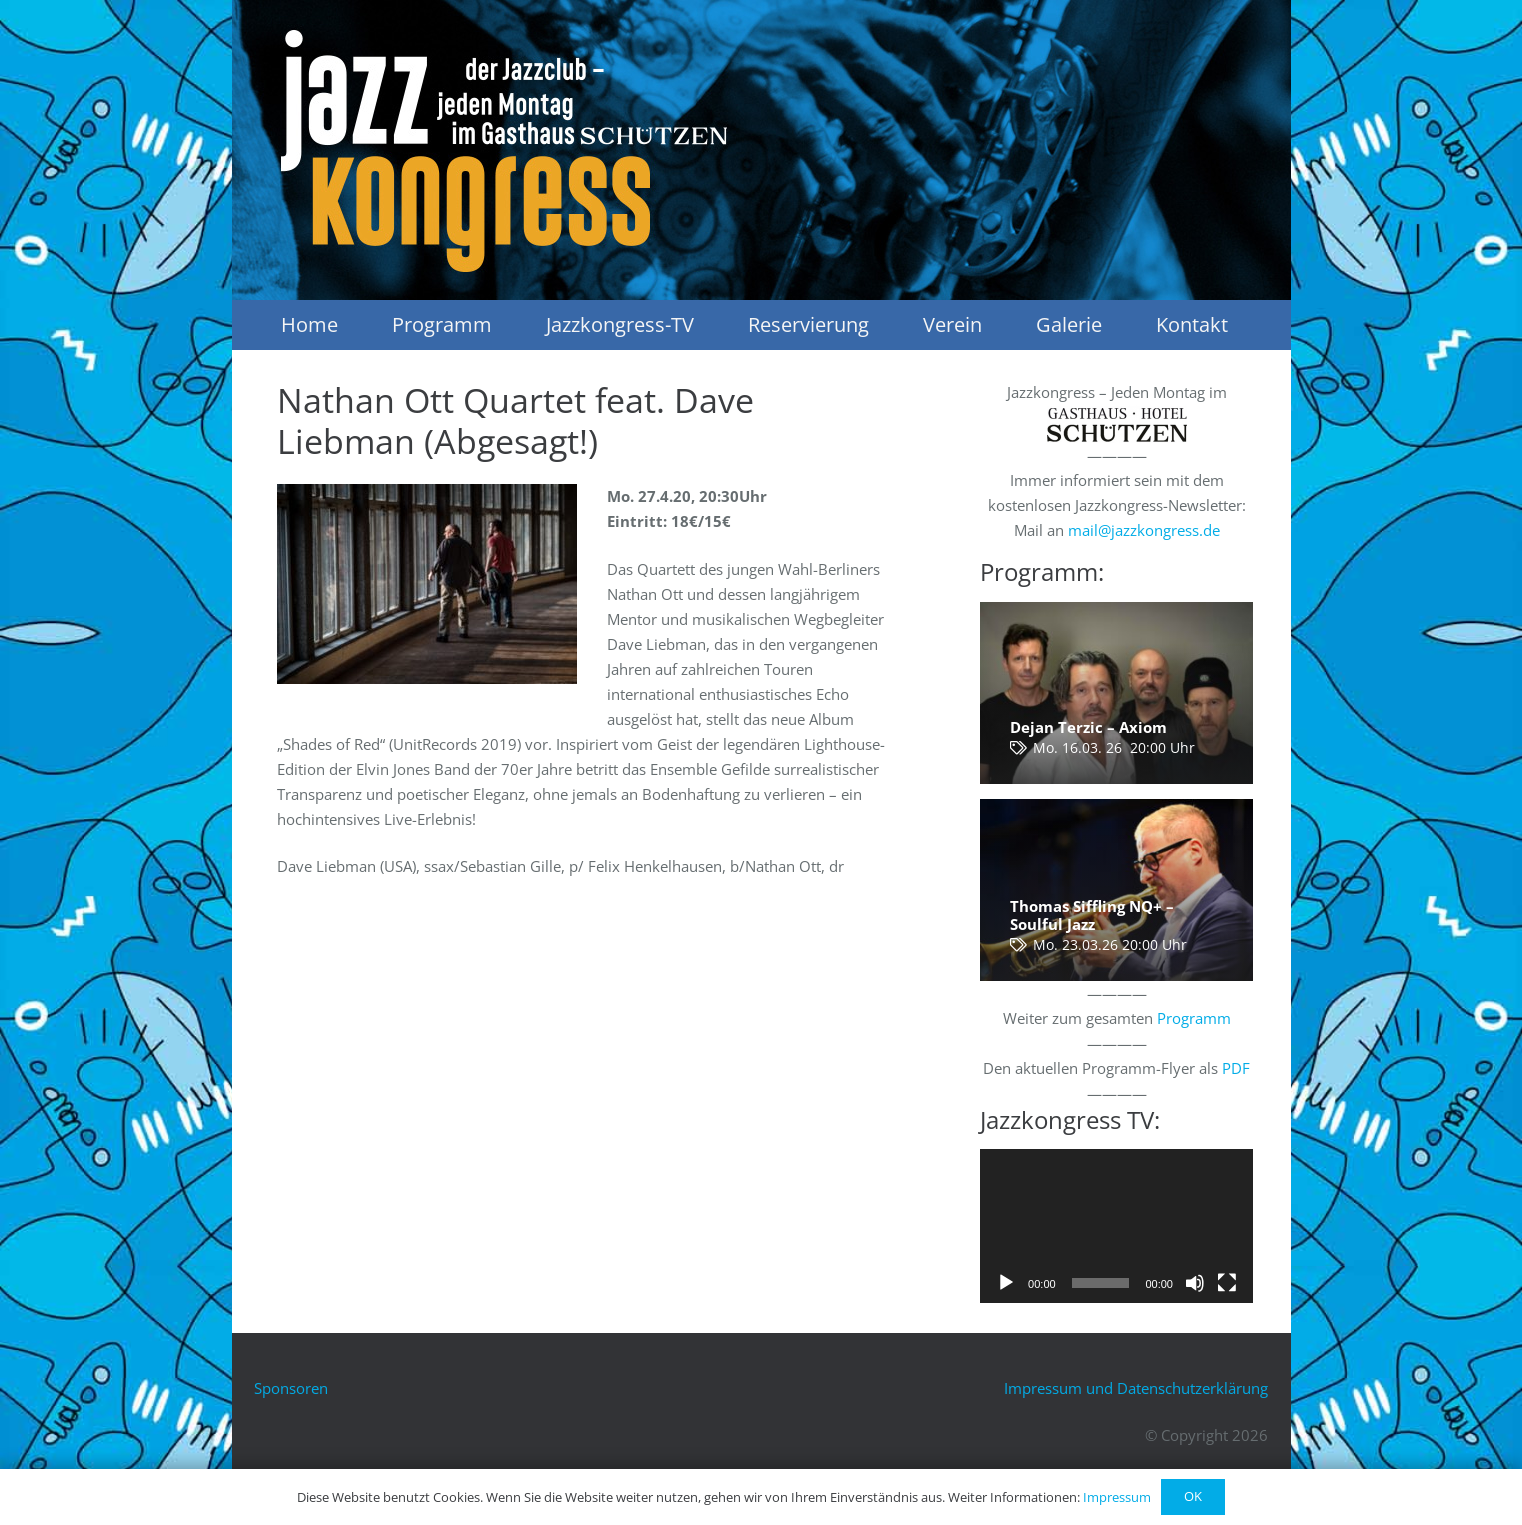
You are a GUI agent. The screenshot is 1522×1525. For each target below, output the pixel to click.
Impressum (1117, 1497)
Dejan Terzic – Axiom (1088, 727)
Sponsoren (291, 1388)
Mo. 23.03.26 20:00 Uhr (1110, 945)
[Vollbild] (1227, 1283)
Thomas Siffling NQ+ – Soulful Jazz (1092, 915)
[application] (1116, 1225)
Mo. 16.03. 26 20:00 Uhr (1114, 748)
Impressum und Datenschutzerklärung (1136, 1388)
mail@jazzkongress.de (1144, 530)
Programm (1194, 1018)
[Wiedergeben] (1006, 1283)
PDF (1236, 1068)
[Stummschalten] (1195, 1283)
